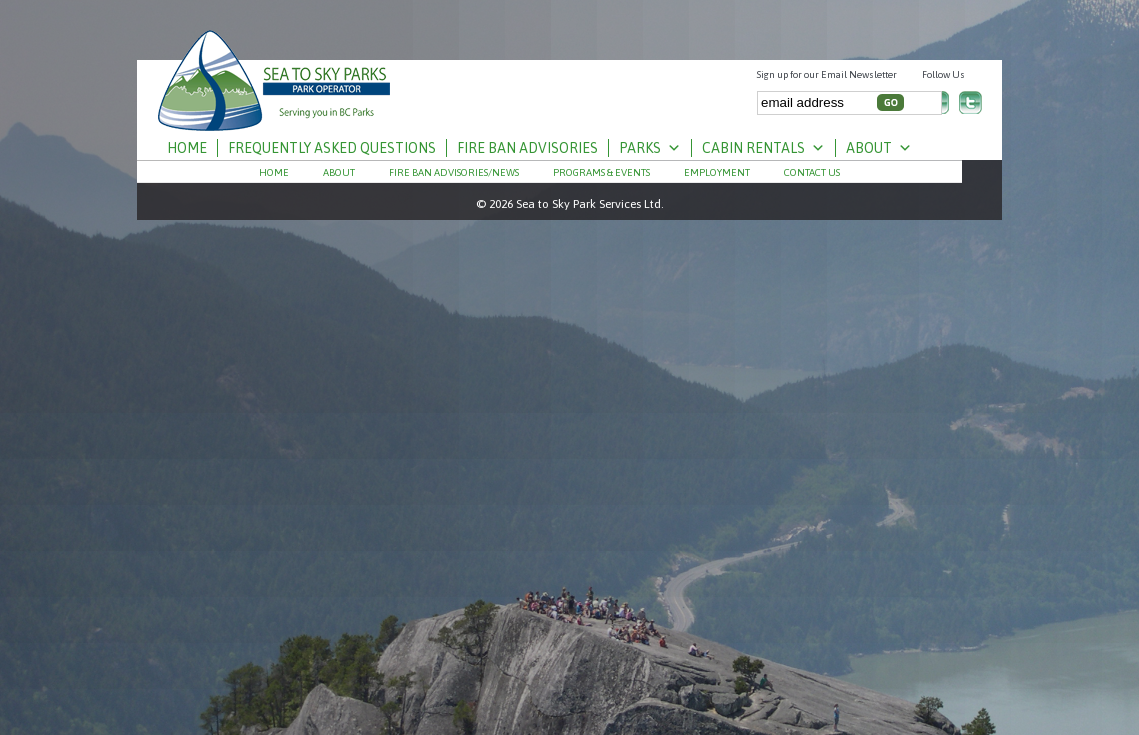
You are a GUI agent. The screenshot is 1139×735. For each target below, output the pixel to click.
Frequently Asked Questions (332, 148)
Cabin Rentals (763, 148)
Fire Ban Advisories (527, 148)
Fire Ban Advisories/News (454, 172)
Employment (717, 172)
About (879, 148)
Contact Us (812, 172)
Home (187, 148)
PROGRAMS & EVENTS (601, 172)
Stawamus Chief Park (275, 73)
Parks (650, 148)
